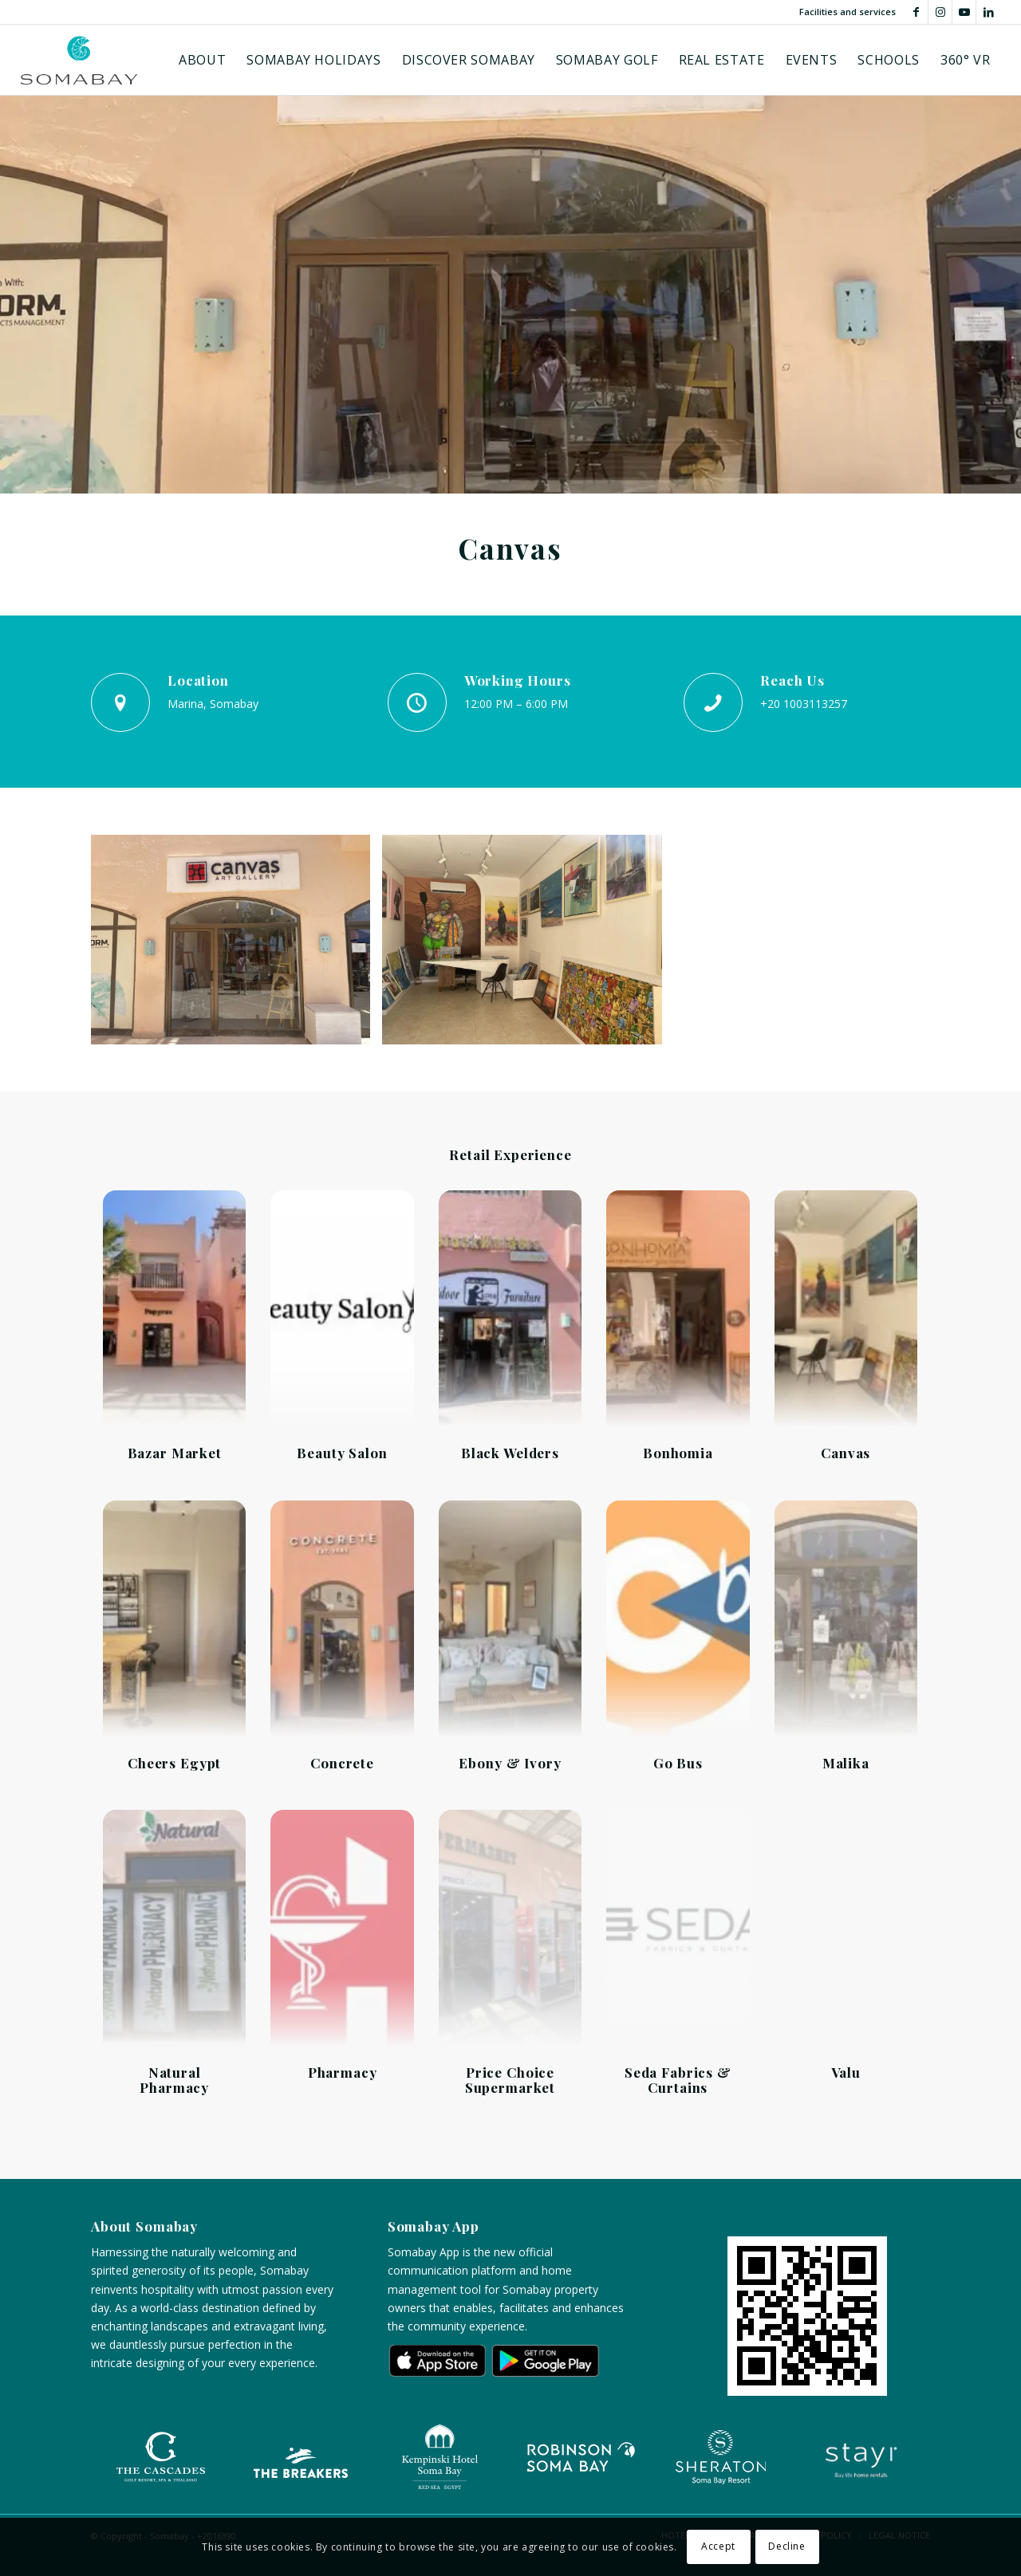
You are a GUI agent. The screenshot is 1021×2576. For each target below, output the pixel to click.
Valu (846, 2072)
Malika (845, 1763)
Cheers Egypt (174, 1763)
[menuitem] (202, 60)
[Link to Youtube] (964, 12)
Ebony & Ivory (510, 1763)
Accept (718, 2546)
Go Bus (678, 1763)
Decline (786, 2546)
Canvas (845, 1452)
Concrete (342, 1763)
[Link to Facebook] (916, 12)
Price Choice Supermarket (510, 2079)
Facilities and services (847, 12)
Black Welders (510, 1452)
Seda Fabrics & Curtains (678, 2079)
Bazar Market (175, 1452)
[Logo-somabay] (79, 60)
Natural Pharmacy (174, 2079)
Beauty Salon (342, 1452)
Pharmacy (342, 2072)
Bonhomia (678, 1452)
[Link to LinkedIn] (988, 12)
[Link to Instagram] (940, 12)
